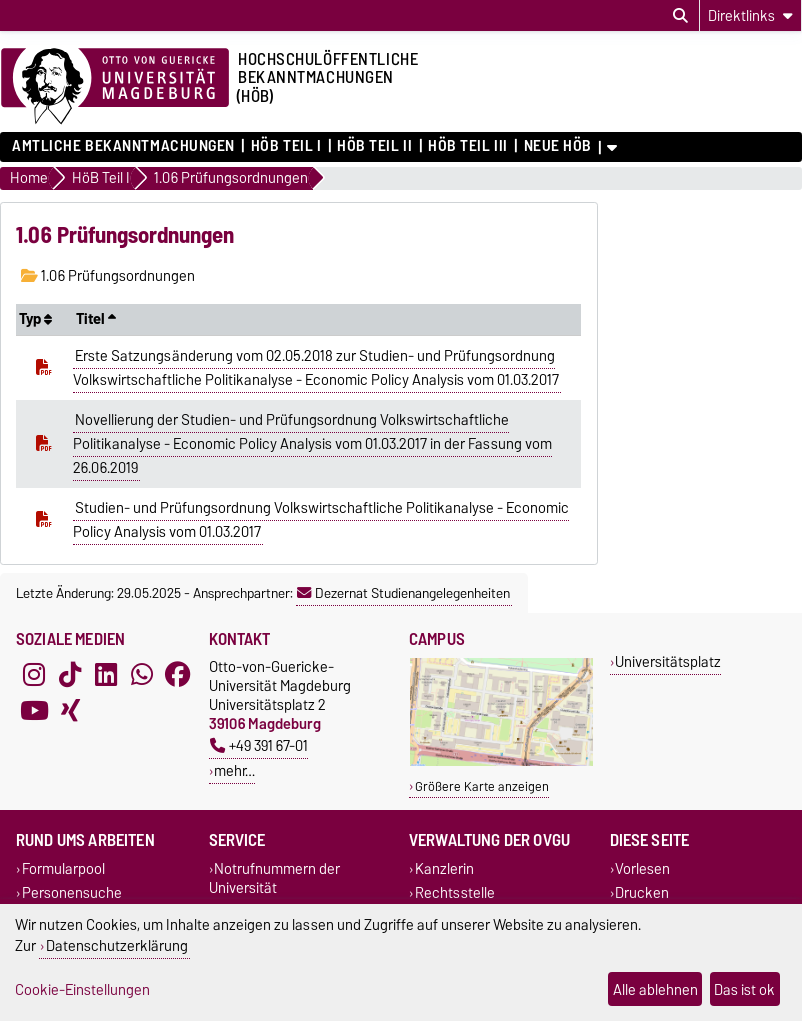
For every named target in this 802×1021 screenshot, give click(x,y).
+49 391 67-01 (259, 745)
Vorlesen (642, 869)
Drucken (642, 892)
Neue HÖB (558, 146)
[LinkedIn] (106, 675)
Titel (96, 319)
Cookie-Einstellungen (82, 989)
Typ (35, 319)
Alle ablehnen (655, 989)
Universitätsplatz (668, 661)
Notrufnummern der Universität (275, 879)
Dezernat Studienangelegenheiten (403, 593)
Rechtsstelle (455, 892)
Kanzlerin (444, 869)
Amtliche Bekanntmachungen (123, 146)
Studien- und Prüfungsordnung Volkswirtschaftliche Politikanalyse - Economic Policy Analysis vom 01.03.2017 (321, 520)
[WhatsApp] (142, 675)
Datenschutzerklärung (117, 945)
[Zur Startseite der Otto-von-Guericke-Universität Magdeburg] (115, 87)
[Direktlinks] (750, 15)
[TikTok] (70, 675)
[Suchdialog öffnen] (680, 16)
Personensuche (72, 892)
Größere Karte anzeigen (482, 786)
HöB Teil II (374, 146)
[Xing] (70, 711)
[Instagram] (34, 675)
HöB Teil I (286, 146)
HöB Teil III (468, 146)
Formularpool (63, 869)
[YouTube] (34, 711)
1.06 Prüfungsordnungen (108, 276)
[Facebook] (178, 675)
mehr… (234, 770)
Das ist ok (744, 989)
